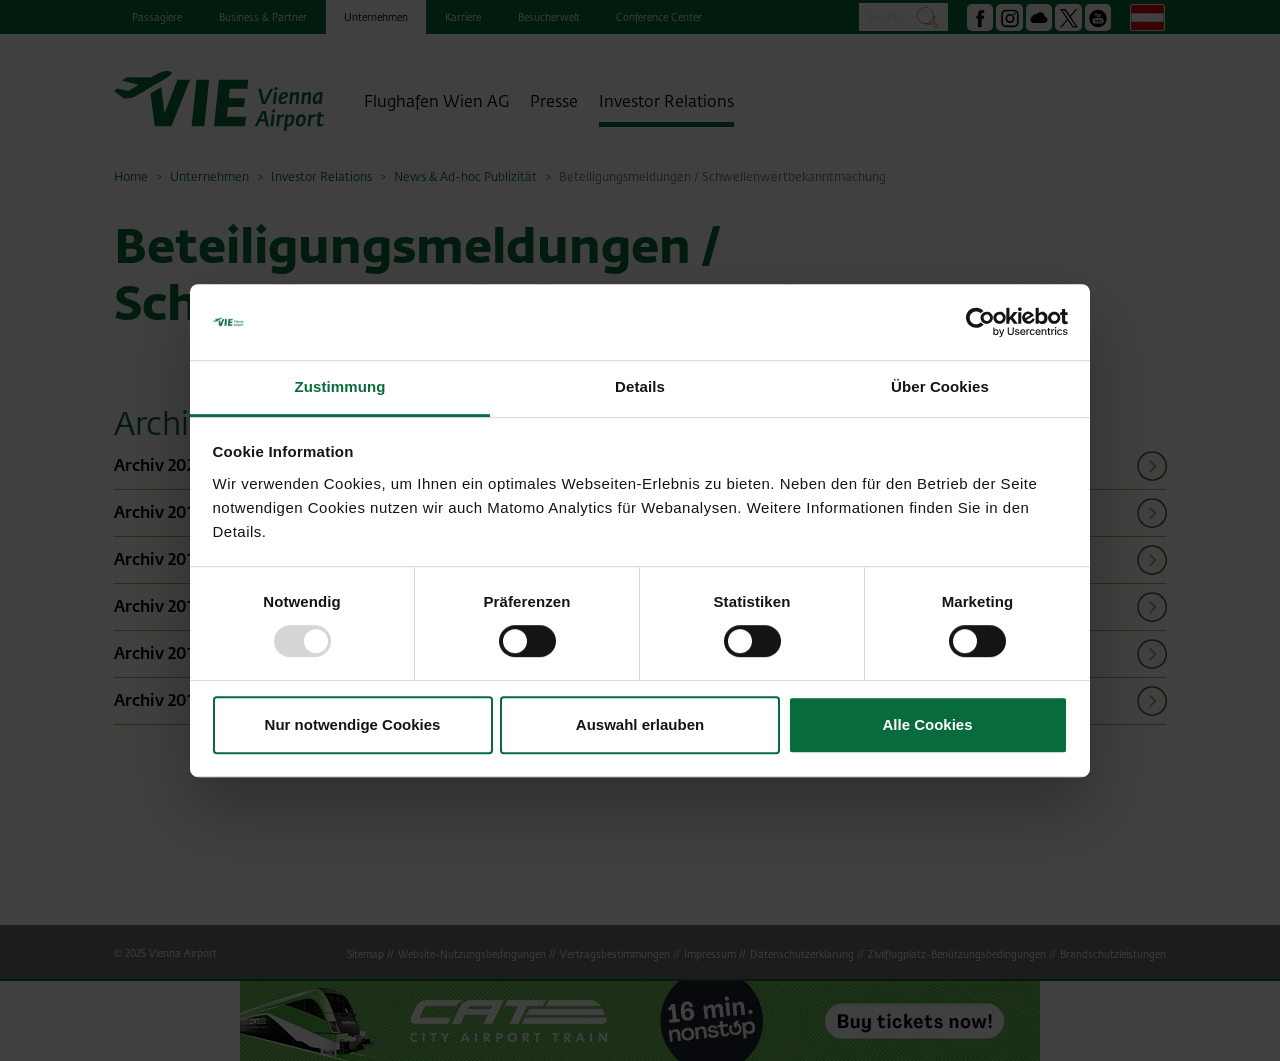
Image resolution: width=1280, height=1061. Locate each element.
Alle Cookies (927, 724)
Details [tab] (640, 387)
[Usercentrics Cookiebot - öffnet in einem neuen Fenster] (980, 322)
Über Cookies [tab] (940, 387)
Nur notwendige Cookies (353, 724)
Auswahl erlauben (640, 724)
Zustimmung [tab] (340, 387)
